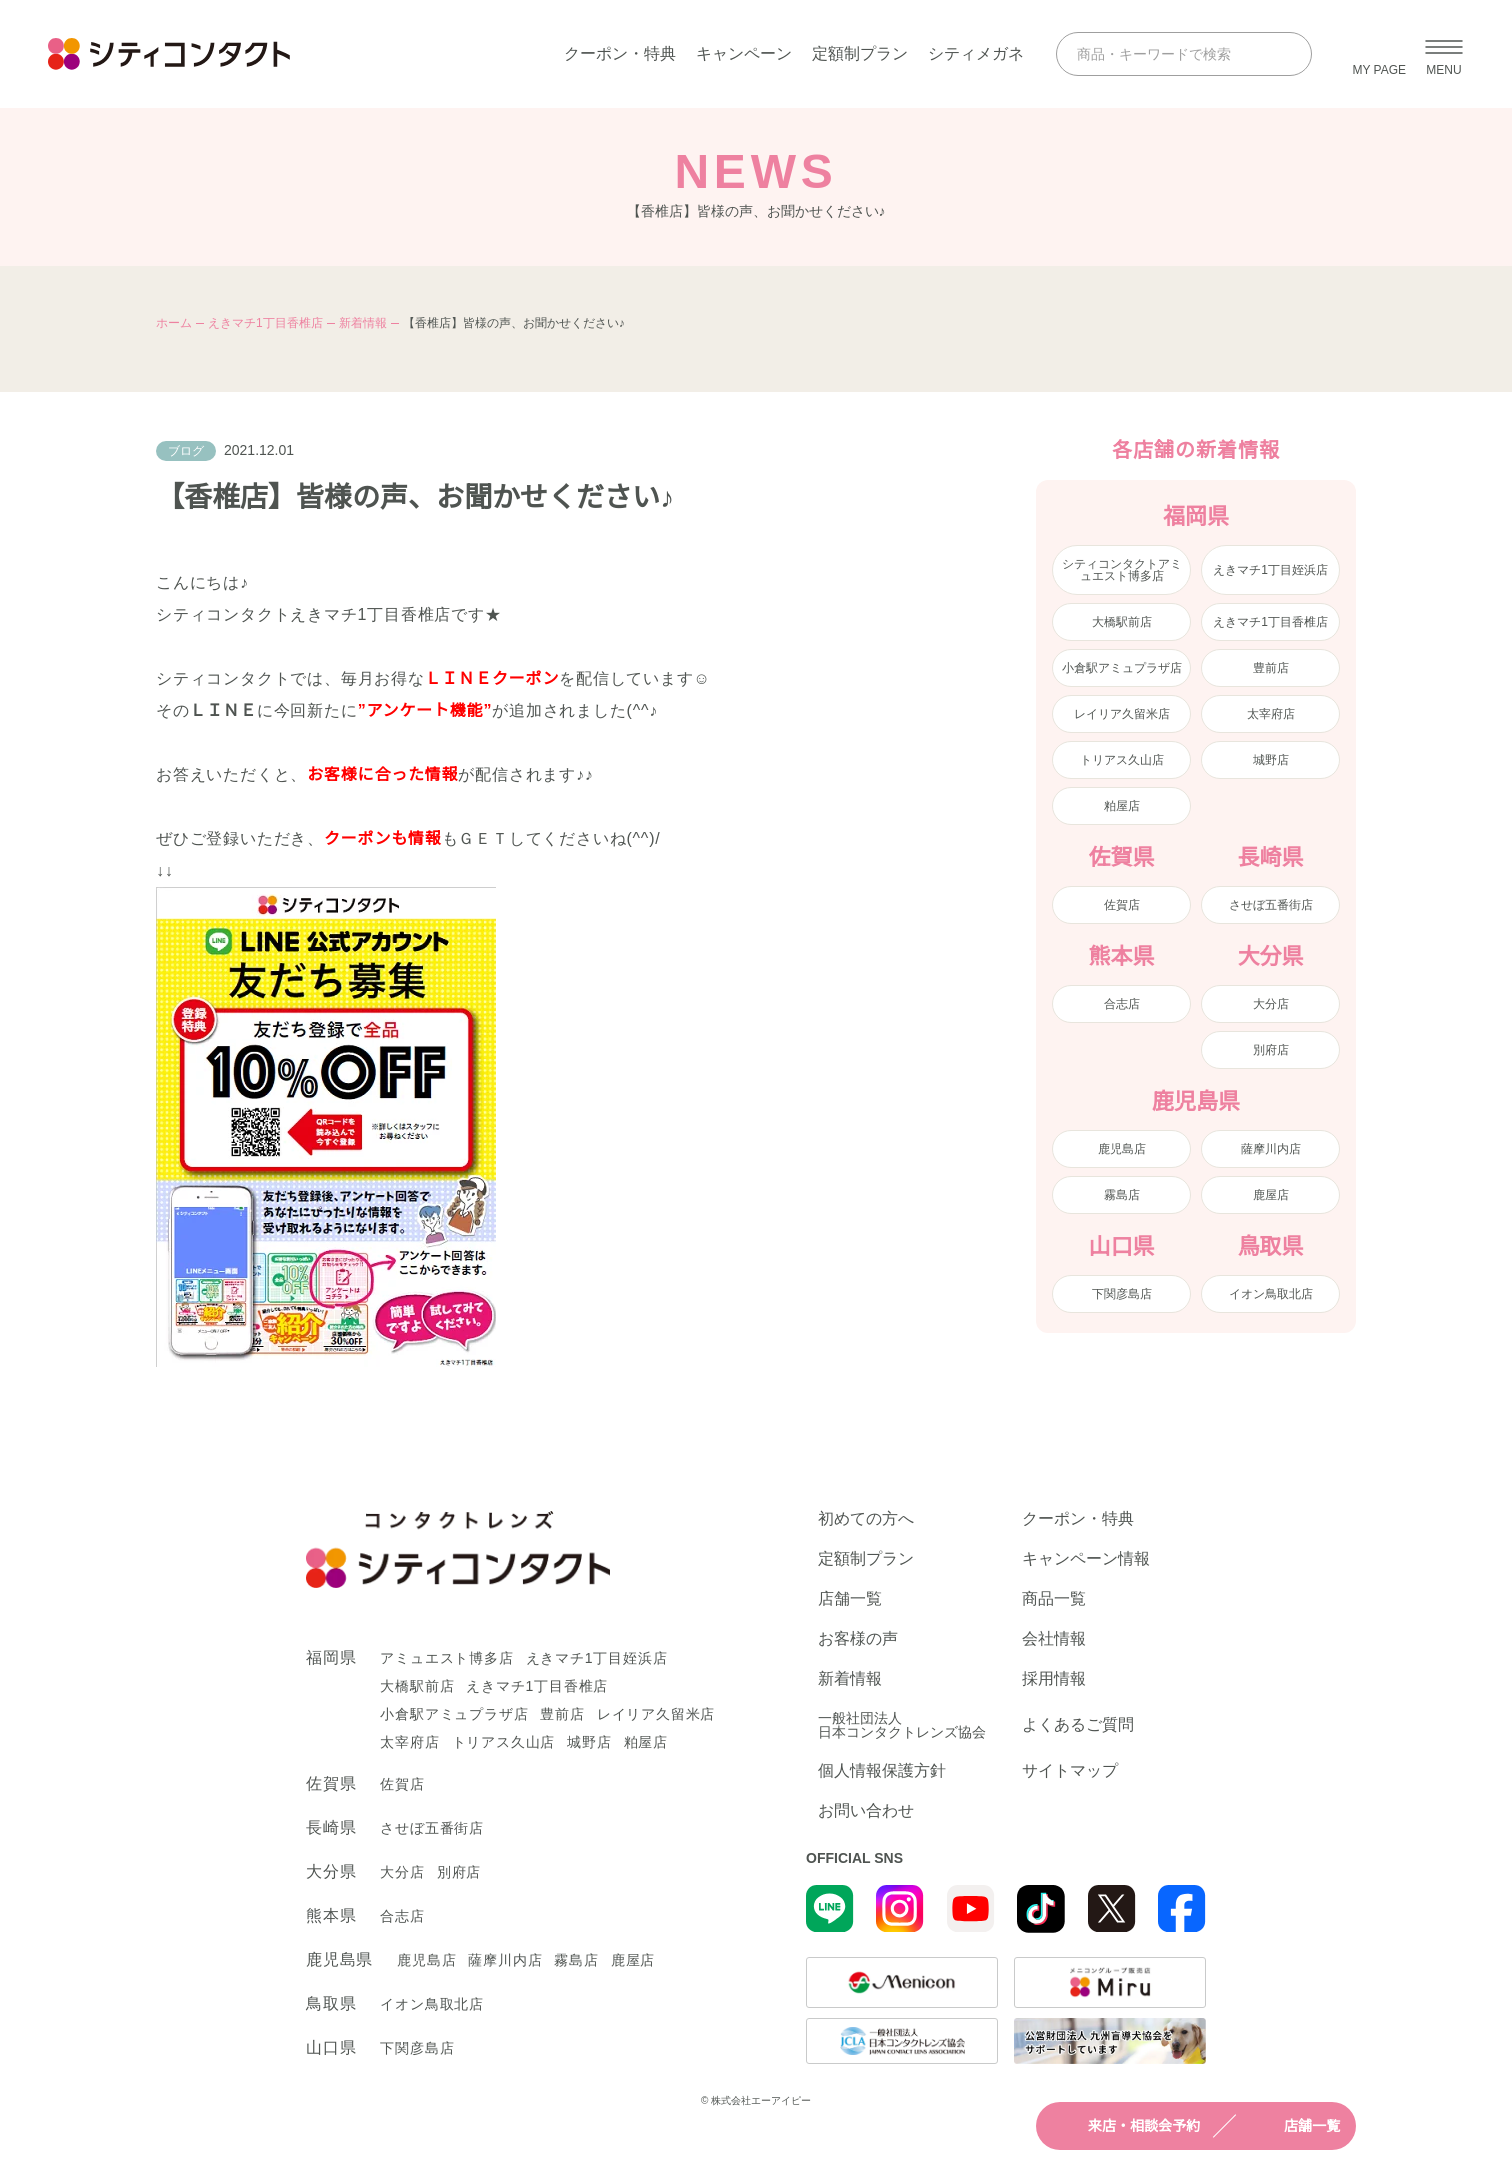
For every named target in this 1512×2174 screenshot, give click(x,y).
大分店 (1271, 1004)
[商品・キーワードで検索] (1166, 54)
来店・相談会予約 (1126, 2126)
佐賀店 (1122, 905)
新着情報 (363, 323)
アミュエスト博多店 (446, 1658)
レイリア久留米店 (1122, 714)
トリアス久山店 (1122, 760)
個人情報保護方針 (882, 1771)
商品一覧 (1054, 1599)
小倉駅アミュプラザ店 (1122, 668)
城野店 (1271, 760)
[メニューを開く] (1444, 54)
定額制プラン (860, 53)
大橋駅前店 (1122, 622)
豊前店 (1271, 668)
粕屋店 (1122, 806)
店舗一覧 (1294, 2126)
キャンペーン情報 (1086, 1559)
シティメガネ (976, 53)
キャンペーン (744, 53)
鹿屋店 (1271, 1195)
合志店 (1122, 1004)
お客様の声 (858, 1639)
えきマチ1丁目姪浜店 (1270, 570)
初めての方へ (866, 1519)
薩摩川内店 (1271, 1149)
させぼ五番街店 (1271, 905)
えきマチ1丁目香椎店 (265, 323)
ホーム (174, 323)
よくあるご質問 (1078, 1724)
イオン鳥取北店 (1271, 1294)
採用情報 (1054, 1679)
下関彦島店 (1122, 1294)
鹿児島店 (1122, 1149)
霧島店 (1122, 1195)
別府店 (1271, 1050)
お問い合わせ (866, 1811)
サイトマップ (1070, 1771)
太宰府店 (1271, 714)
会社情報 (1054, 1639)
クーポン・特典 (620, 53)
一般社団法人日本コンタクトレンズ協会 (902, 1725)
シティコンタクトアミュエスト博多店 (1122, 570)
